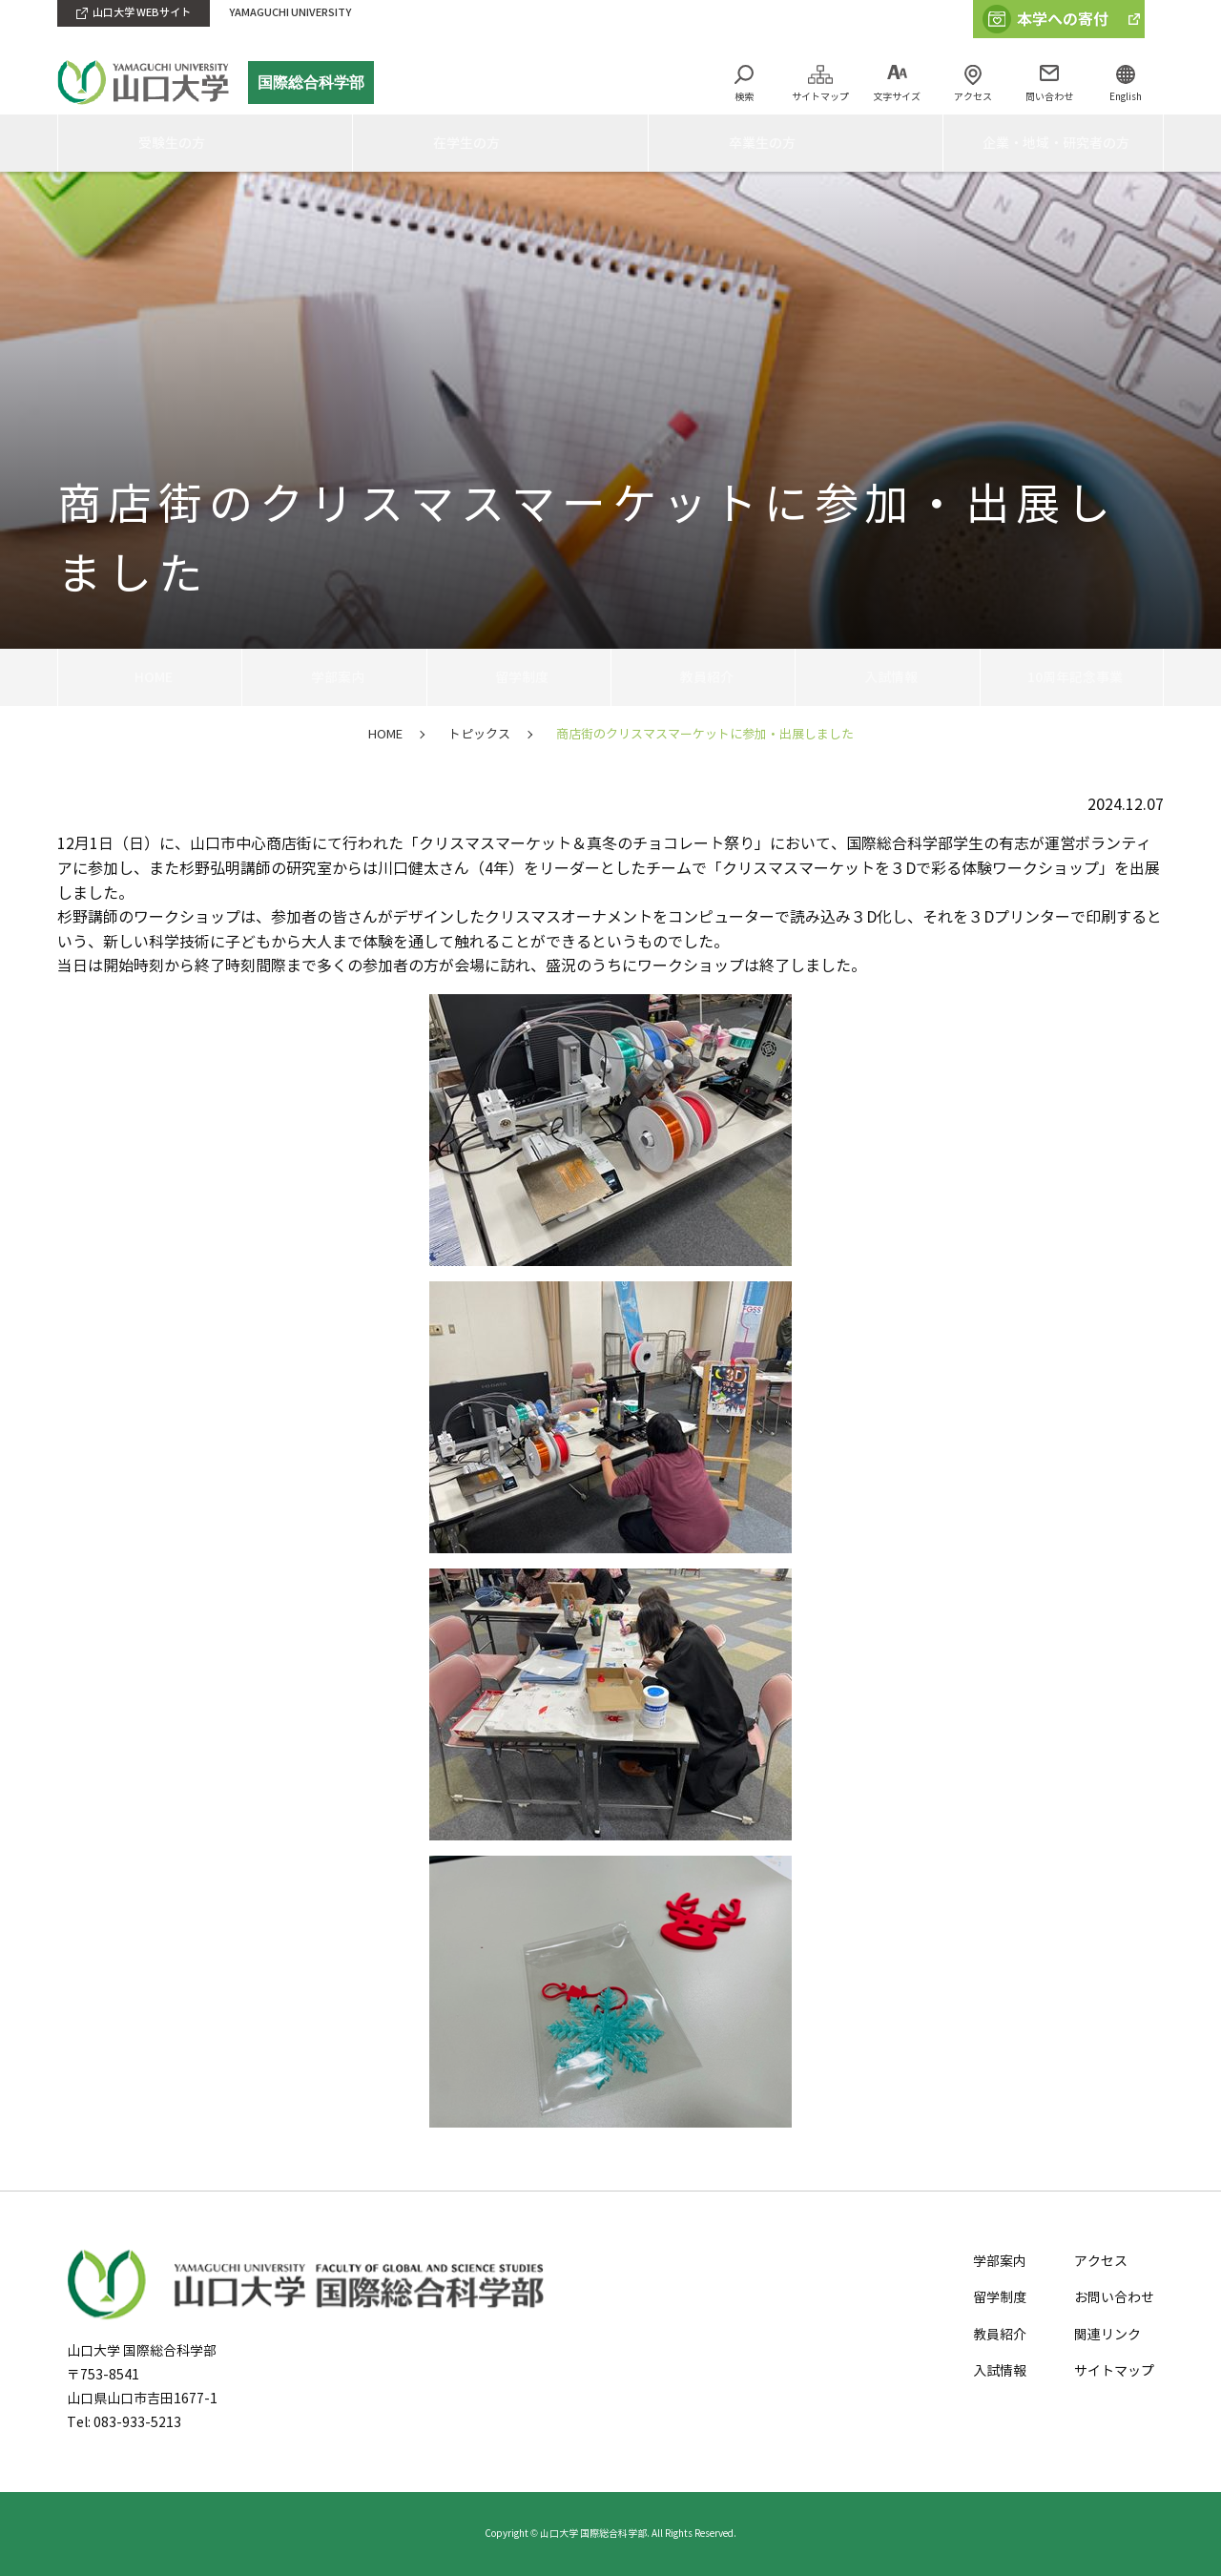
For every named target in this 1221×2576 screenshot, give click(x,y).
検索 (744, 97)
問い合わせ (1049, 97)
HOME (150, 677)
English (1125, 97)
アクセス (973, 97)
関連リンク (1107, 2335)
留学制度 (518, 677)
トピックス (479, 734)
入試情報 (887, 677)
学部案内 (333, 677)
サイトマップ (820, 97)
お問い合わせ (1114, 2298)
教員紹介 (703, 677)
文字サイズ (897, 97)
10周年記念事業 (1071, 677)
